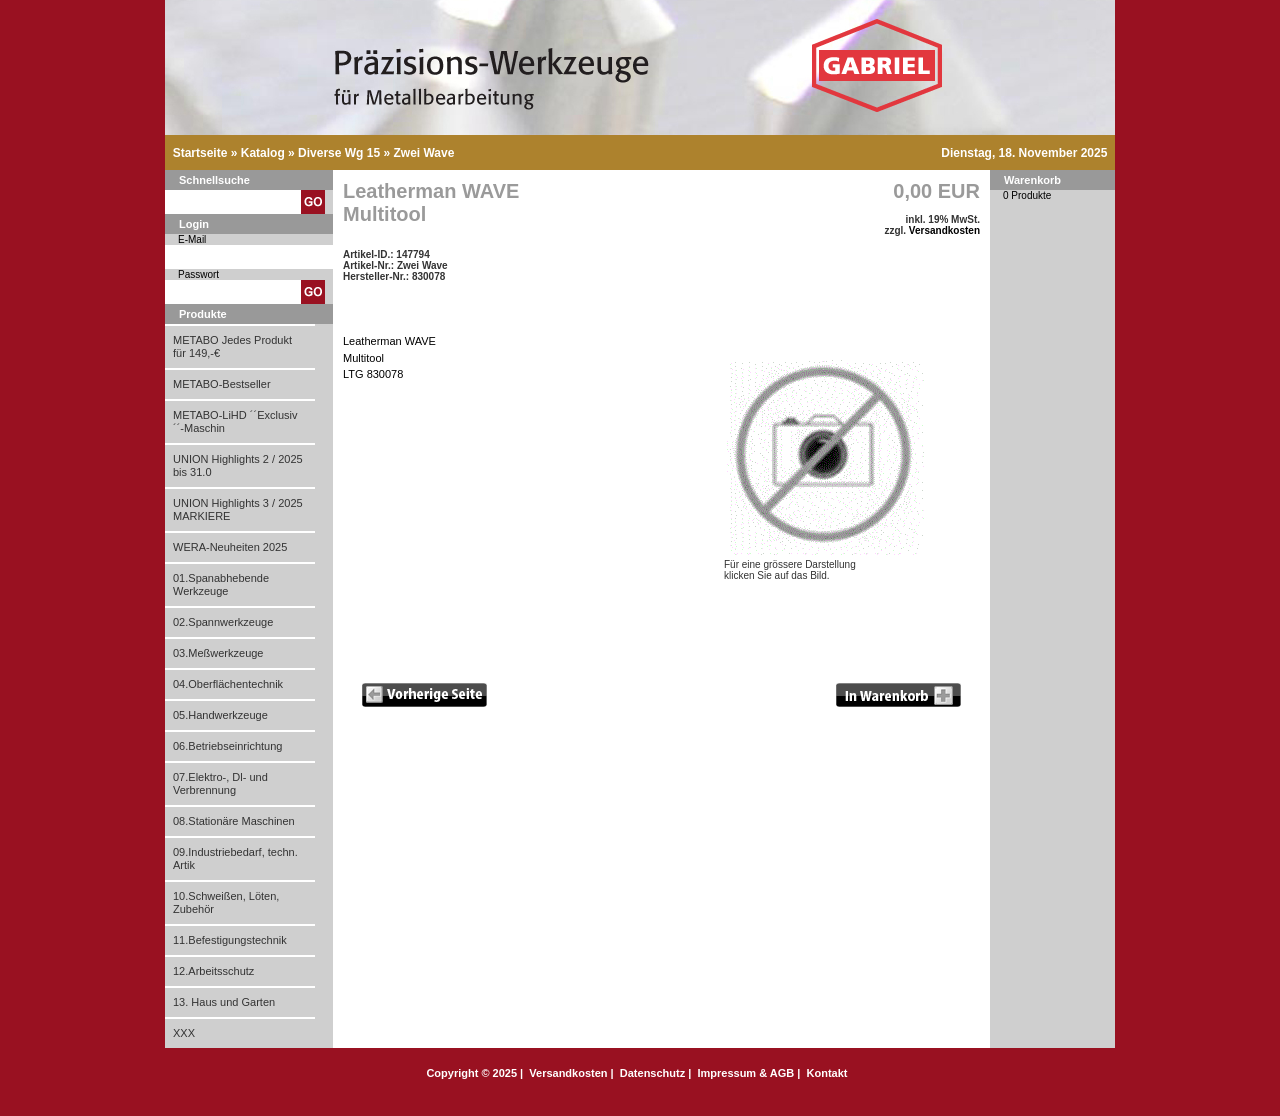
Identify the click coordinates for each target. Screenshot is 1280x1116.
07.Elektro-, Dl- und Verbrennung (220, 783)
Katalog (263, 153)
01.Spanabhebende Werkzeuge (221, 584)
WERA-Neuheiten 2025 (230, 547)
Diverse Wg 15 (339, 153)
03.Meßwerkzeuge (218, 653)
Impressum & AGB (745, 1073)
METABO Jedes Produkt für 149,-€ (232, 346)
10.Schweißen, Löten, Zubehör (226, 902)
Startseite (200, 153)
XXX (184, 1033)
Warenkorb (1032, 180)
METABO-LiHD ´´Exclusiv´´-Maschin (235, 421)
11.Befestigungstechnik (230, 940)
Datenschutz (652, 1073)
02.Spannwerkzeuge (223, 622)
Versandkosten (944, 230)
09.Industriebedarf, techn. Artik (235, 858)
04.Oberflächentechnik (228, 684)
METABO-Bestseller (222, 384)
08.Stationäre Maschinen (234, 821)
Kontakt (827, 1073)
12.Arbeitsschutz (213, 971)
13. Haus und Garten (224, 1002)
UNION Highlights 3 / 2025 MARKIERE (238, 509)
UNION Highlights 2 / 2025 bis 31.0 (238, 465)
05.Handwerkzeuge (220, 715)
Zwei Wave (423, 153)
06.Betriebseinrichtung (227, 746)
